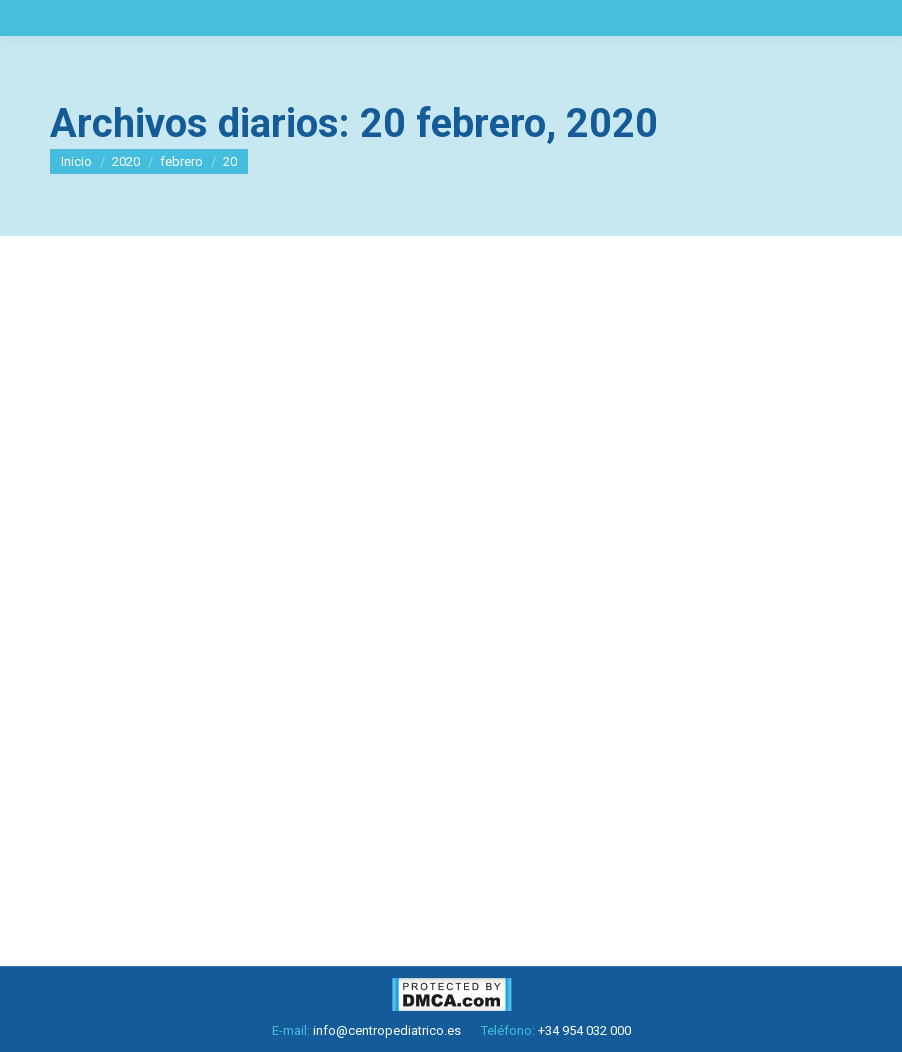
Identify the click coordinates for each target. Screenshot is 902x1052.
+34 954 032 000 (584, 1030)
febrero (181, 161)
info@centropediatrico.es (387, 1030)
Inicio (76, 161)
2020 (126, 161)
